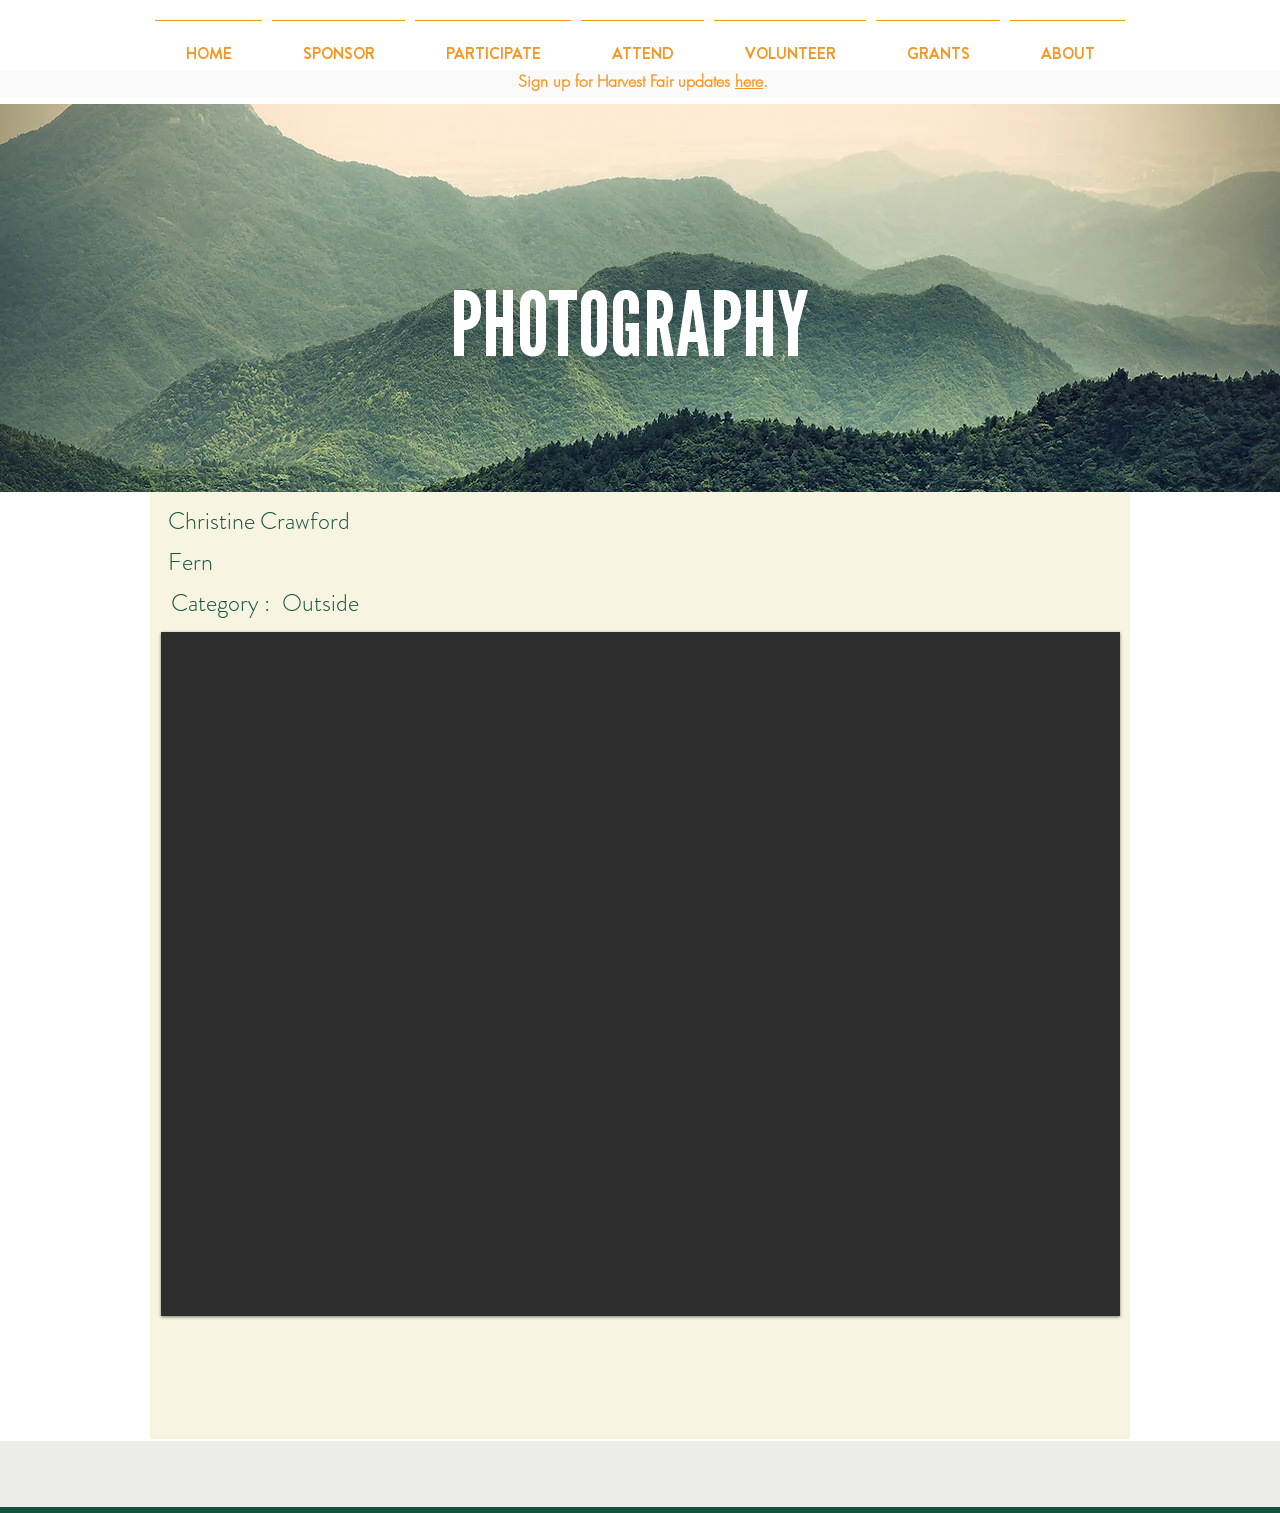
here (749, 81)
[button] (493, 45)
